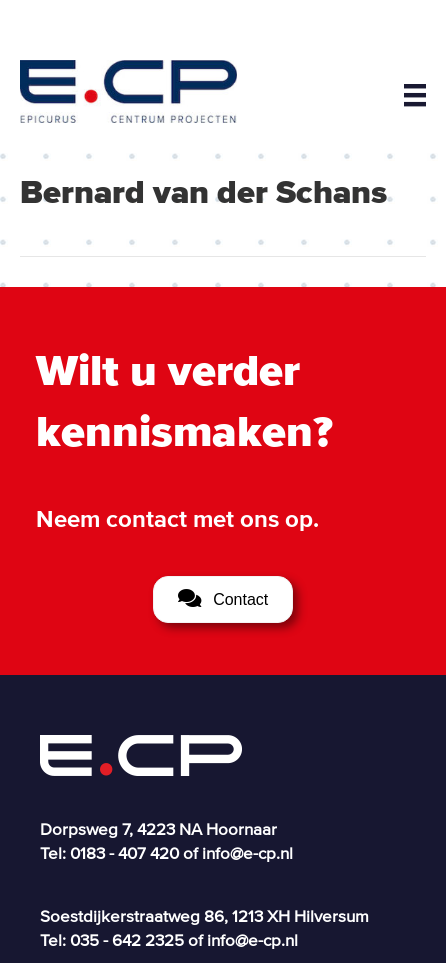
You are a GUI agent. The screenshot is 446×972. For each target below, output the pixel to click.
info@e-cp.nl (247, 852)
